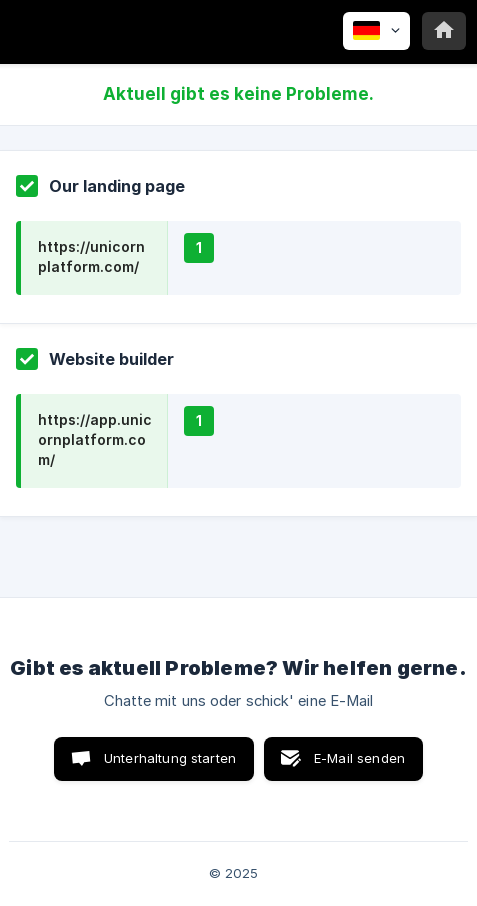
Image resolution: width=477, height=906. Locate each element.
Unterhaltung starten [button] (170, 758)
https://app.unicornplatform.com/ (95, 439)
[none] (376, 31)
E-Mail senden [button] (359, 758)
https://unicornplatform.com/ (91, 256)
